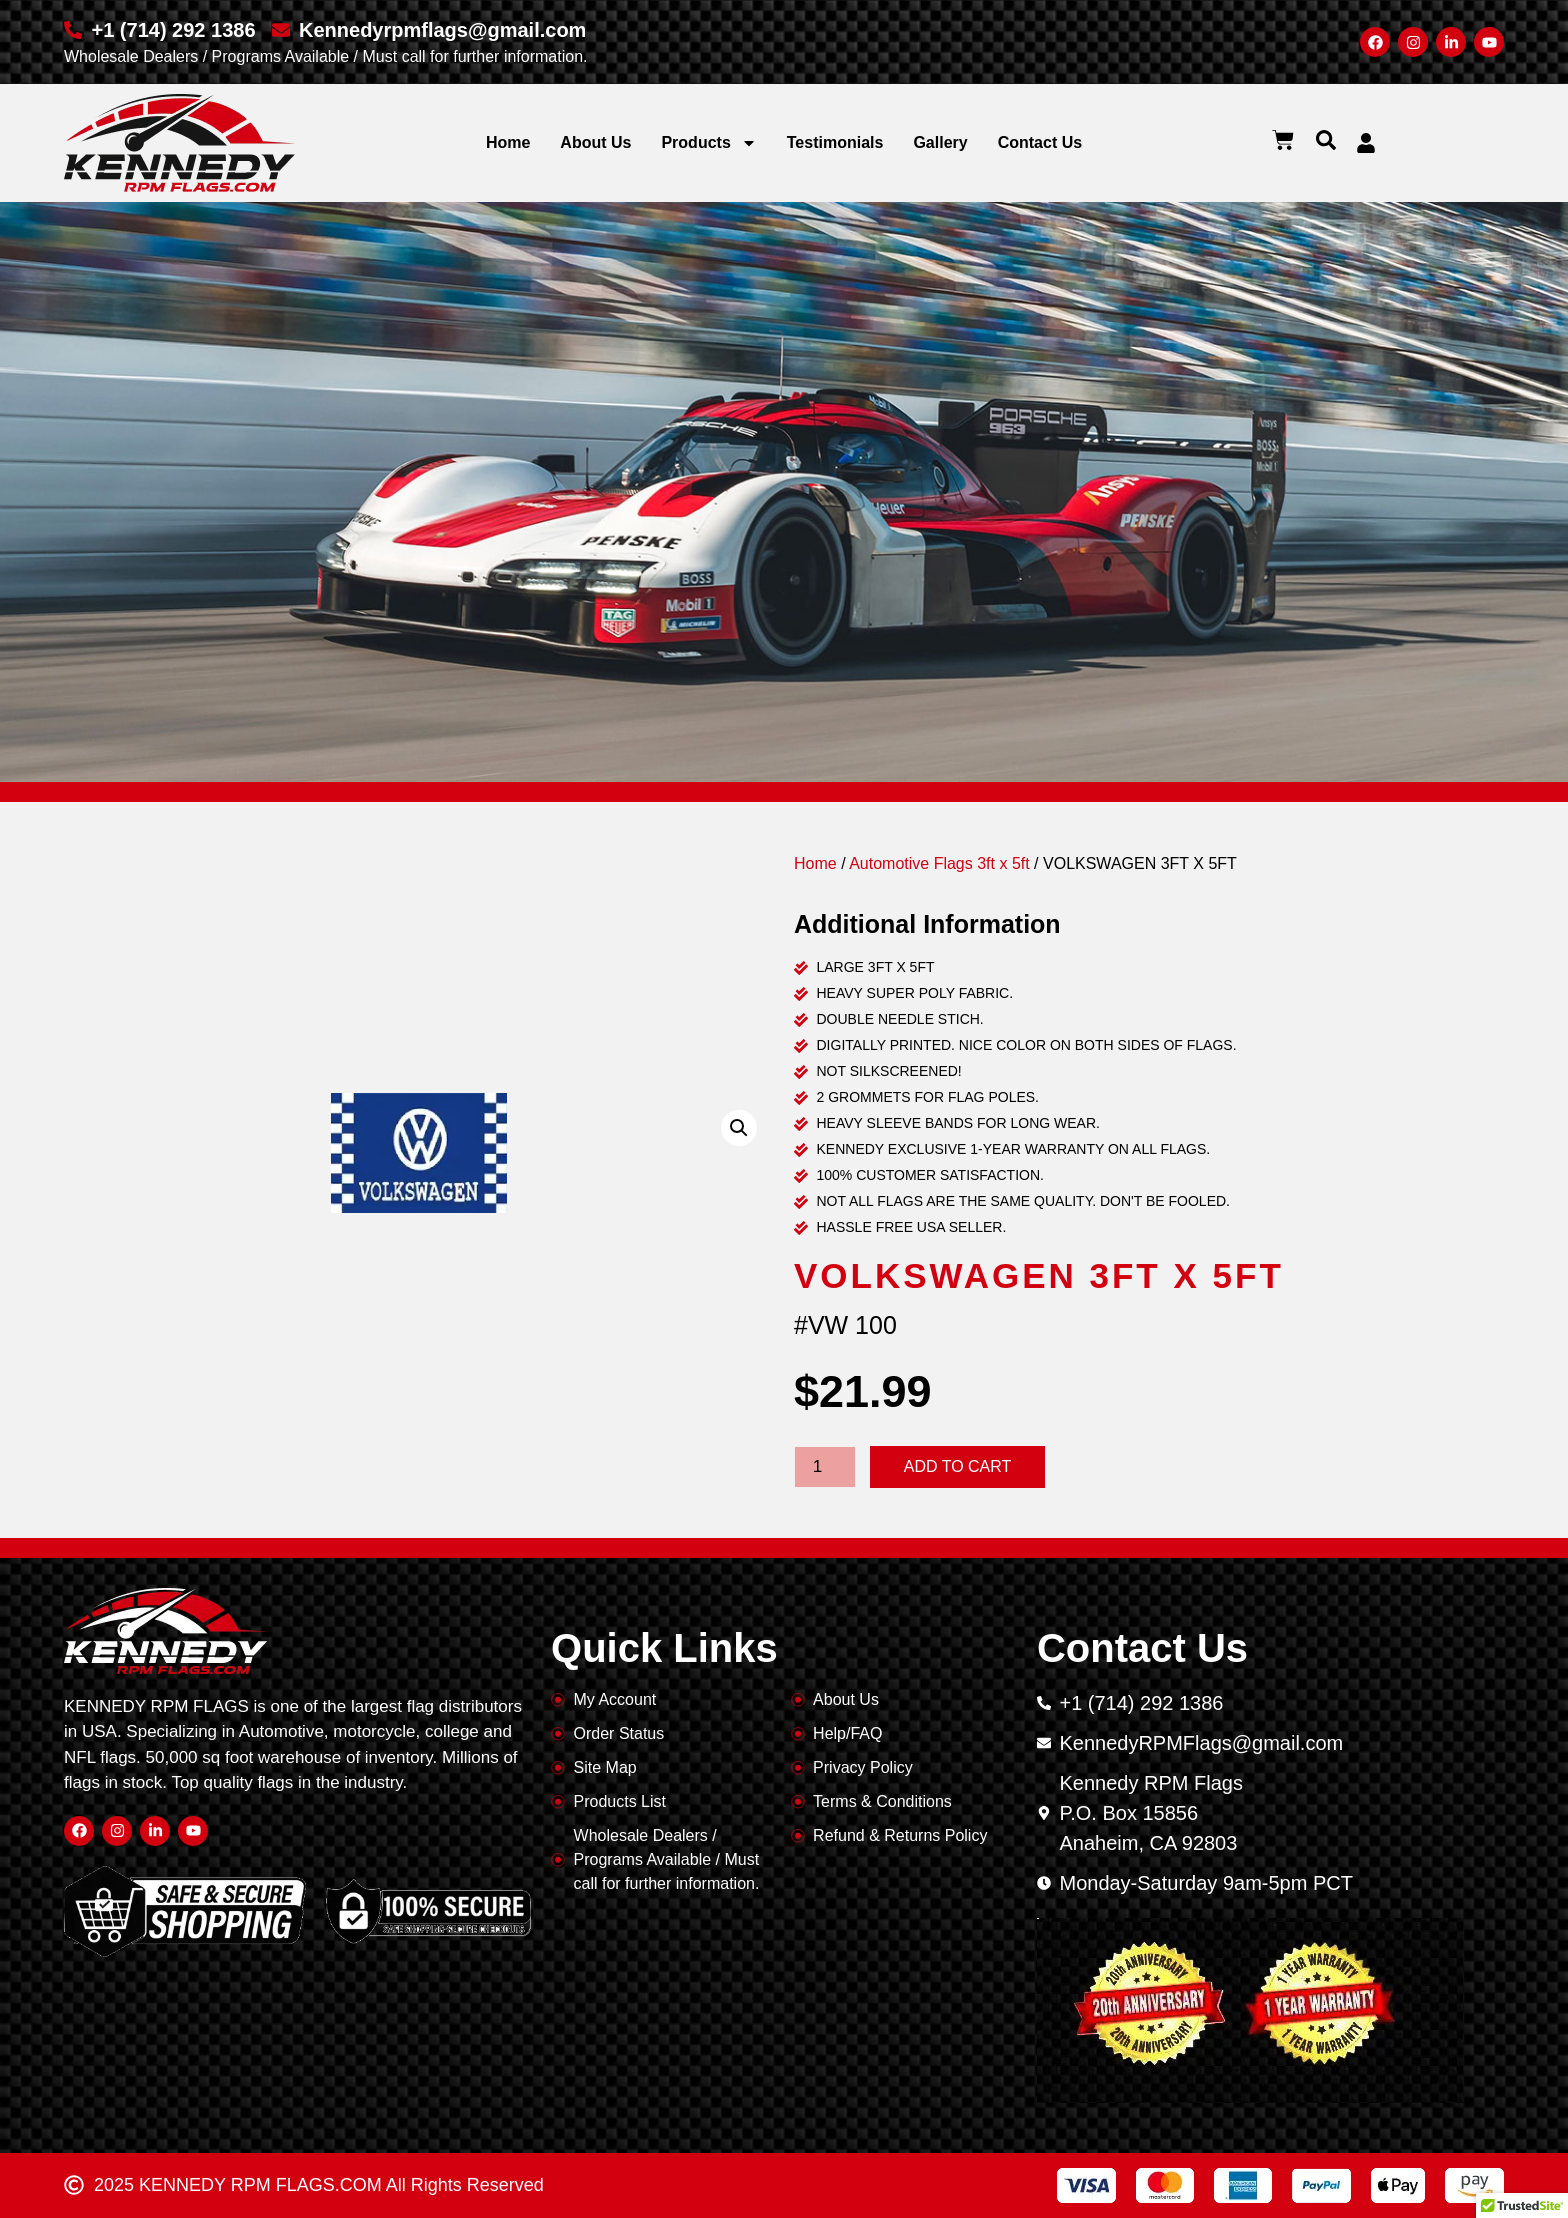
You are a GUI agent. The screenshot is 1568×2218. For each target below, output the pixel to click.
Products (708, 143)
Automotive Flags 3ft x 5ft (939, 863)
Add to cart (958, 1466)
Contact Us (1040, 142)
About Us (595, 142)
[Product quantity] (825, 1467)
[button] (1326, 140)
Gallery (940, 142)
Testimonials (835, 142)
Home (508, 142)
